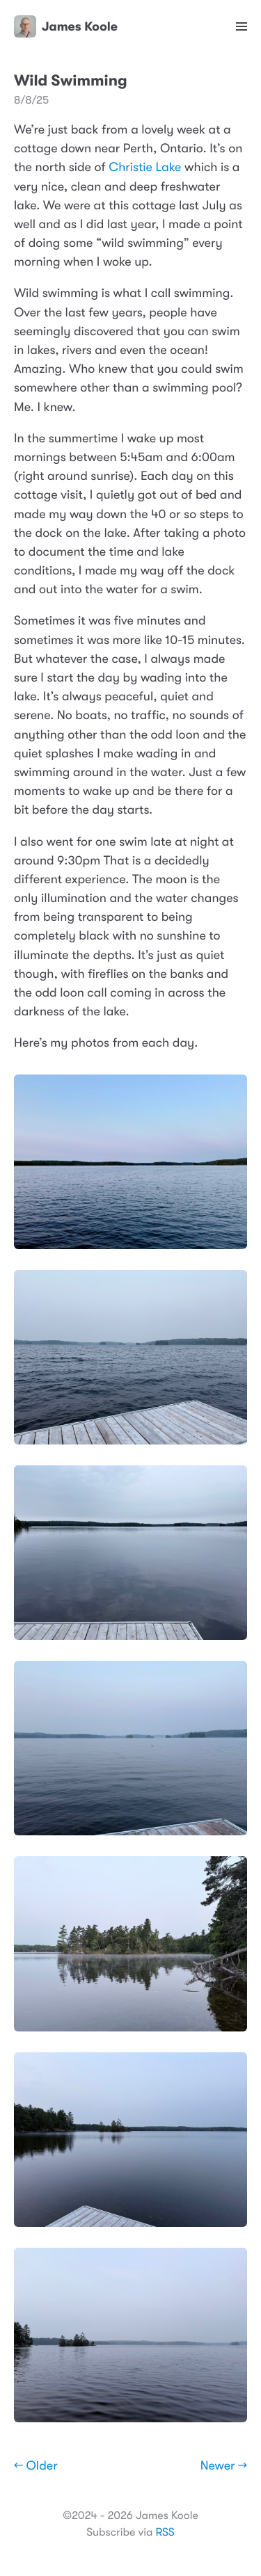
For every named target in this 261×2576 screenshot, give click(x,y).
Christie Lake (145, 168)
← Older (36, 2466)
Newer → (223, 2466)
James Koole (66, 26)
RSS (164, 2532)
